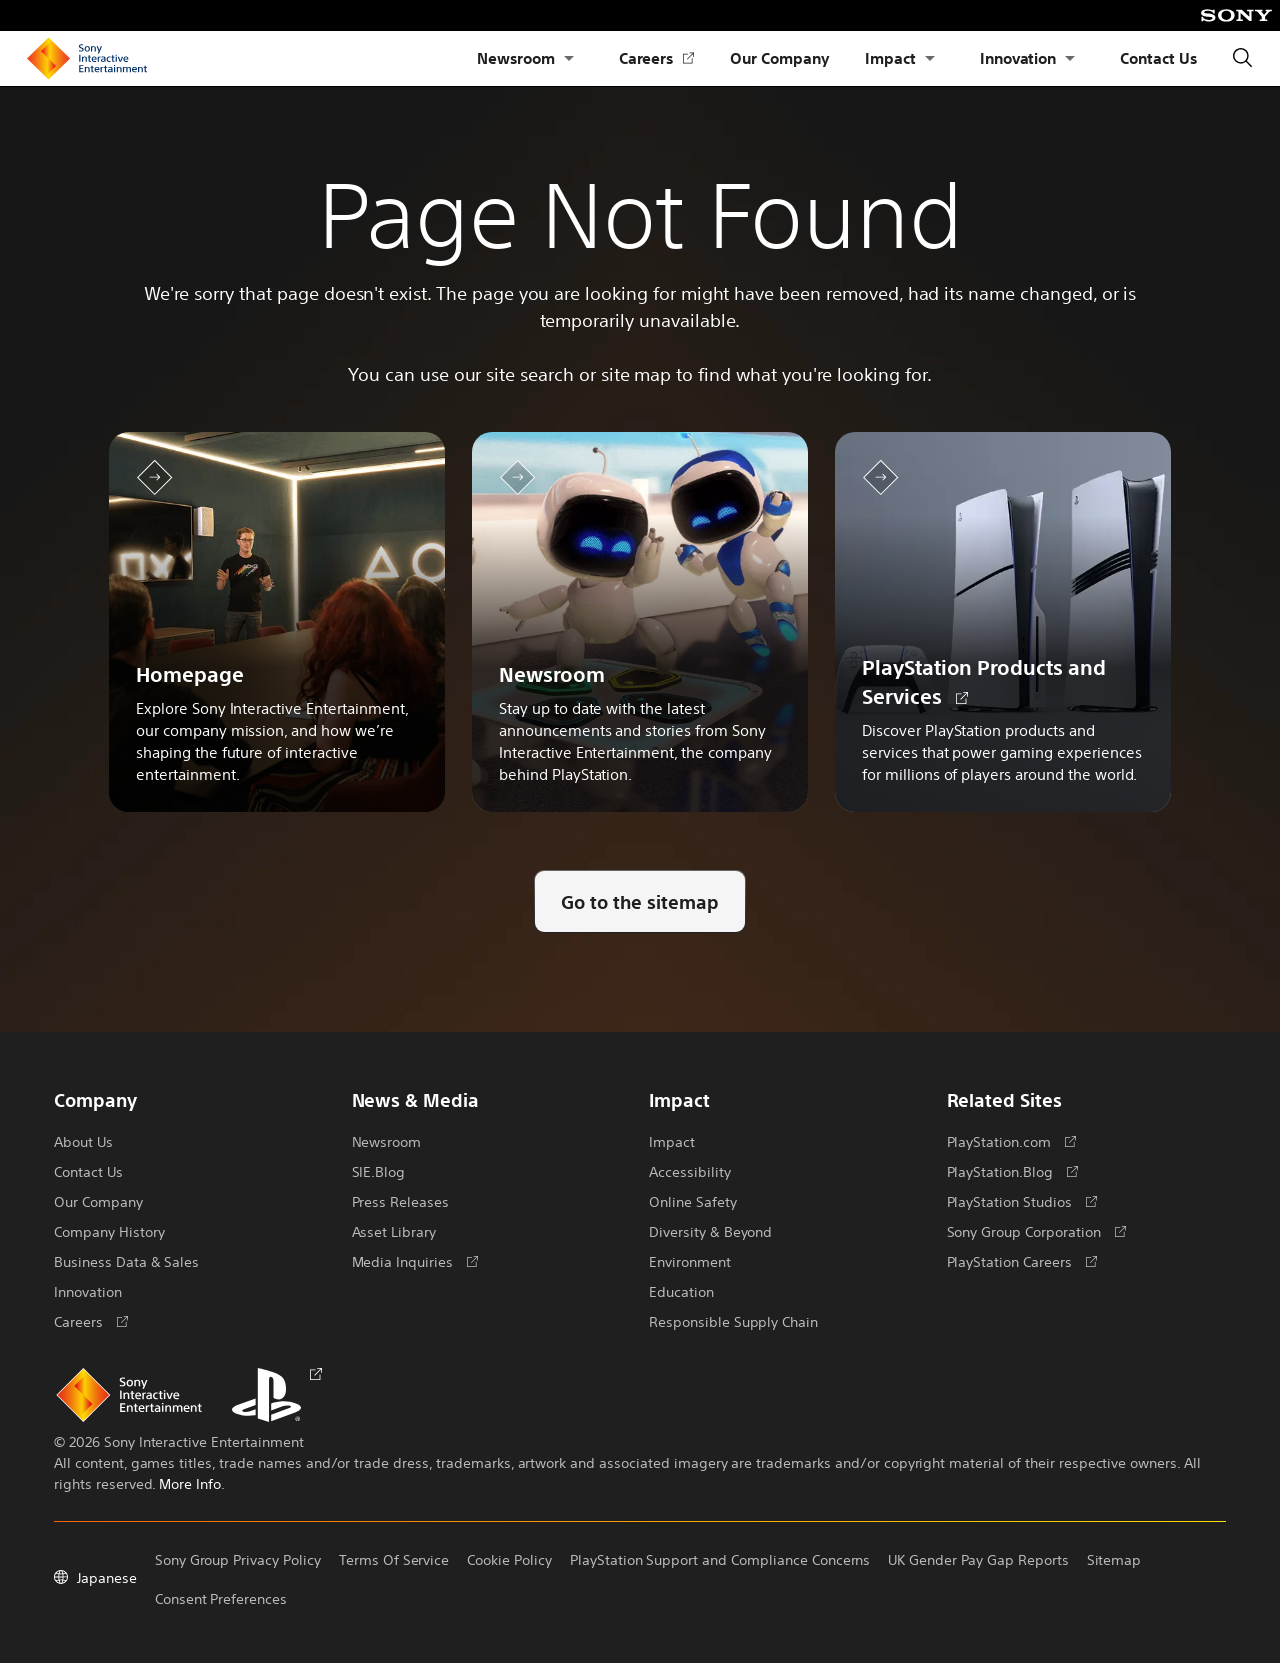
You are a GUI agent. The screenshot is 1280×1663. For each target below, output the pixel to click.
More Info (190, 1483)
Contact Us (1158, 57)
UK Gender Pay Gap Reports (978, 1559)
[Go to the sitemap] (639, 901)
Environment (690, 1261)
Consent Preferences (221, 1598)
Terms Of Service (394, 1559)
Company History (109, 1231)
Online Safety (693, 1201)
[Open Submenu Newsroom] (569, 58)
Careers (657, 58)
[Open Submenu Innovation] (1070, 58)
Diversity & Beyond (710, 1231)
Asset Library (394, 1231)
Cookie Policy (509, 1559)
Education (681, 1291)
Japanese (95, 1576)
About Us (83, 1141)
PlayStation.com (1011, 1141)
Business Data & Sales (126, 1261)
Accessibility (690, 1171)
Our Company (779, 57)
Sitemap (1113, 1559)
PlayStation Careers (1022, 1261)
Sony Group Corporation (1036, 1231)
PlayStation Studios (1022, 1201)
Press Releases (401, 1201)
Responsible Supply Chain (733, 1321)
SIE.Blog (379, 1171)
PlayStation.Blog (1012, 1171)
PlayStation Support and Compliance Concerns (720, 1559)
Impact (890, 57)
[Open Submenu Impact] (930, 58)
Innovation (1018, 57)
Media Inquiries (415, 1261)
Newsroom (516, 57)
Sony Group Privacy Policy (238, 1559)
